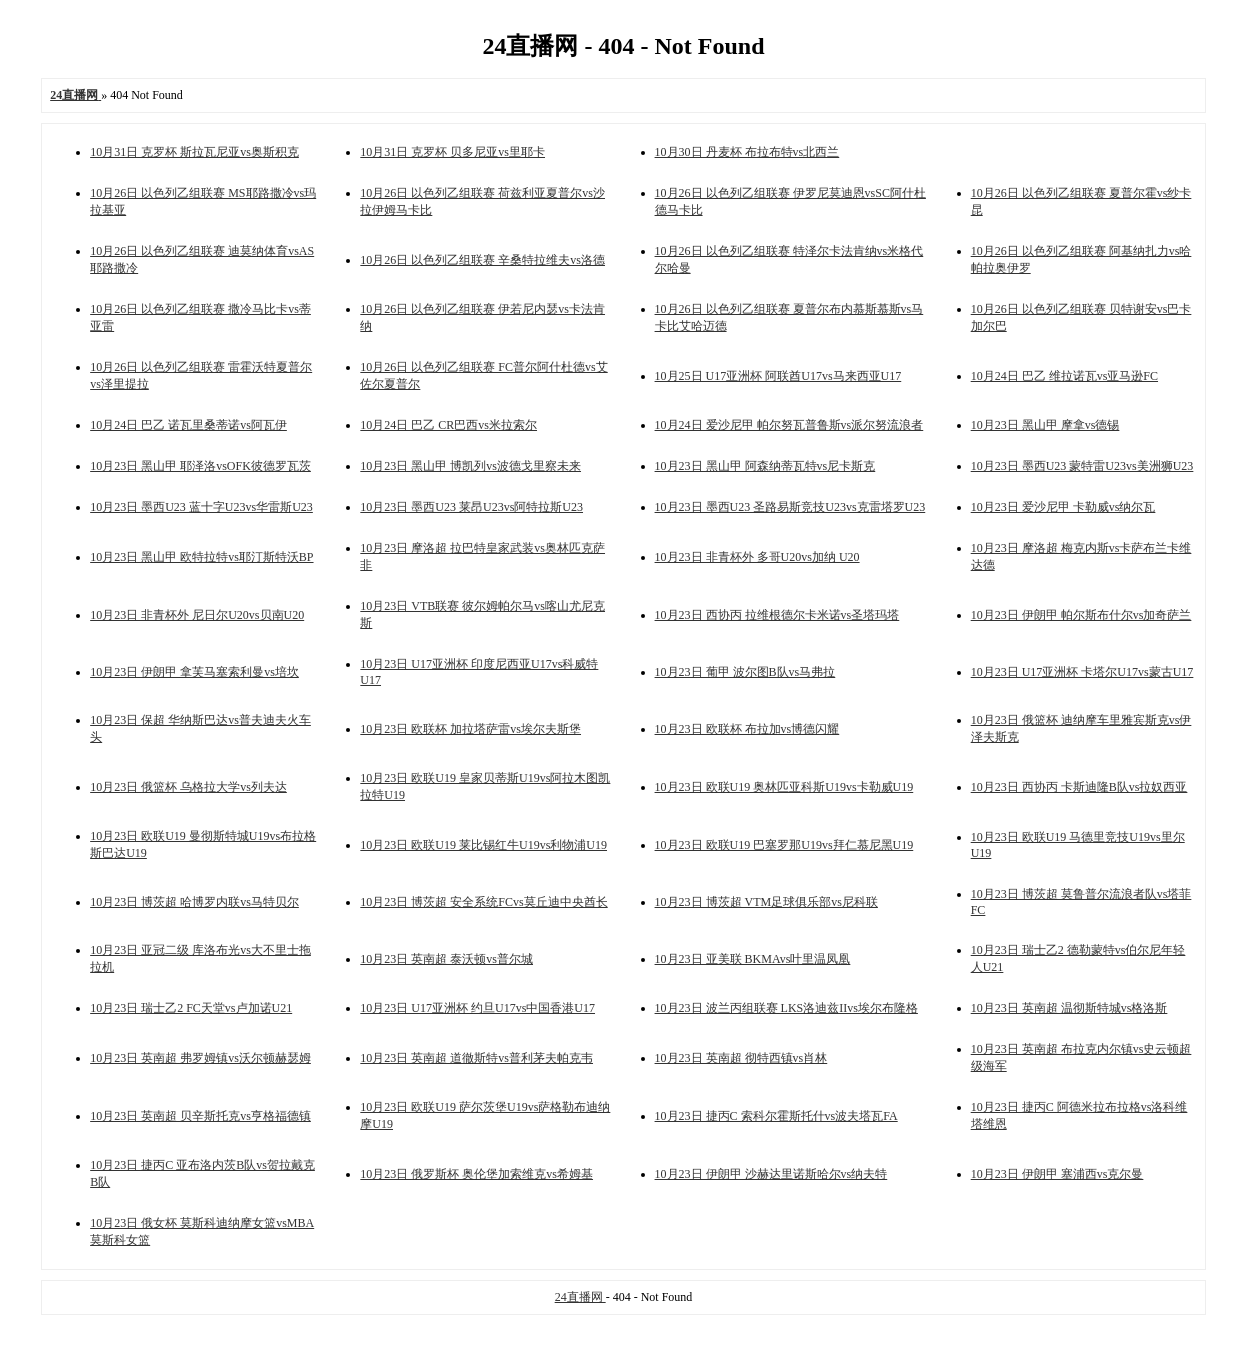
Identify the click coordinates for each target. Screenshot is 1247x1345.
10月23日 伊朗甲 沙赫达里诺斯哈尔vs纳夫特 (771, 1174)
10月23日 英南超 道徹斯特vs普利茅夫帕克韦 (476, 1058)
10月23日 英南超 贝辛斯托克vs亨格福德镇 (200, 1116)
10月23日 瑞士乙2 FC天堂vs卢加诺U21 (191, 1008)
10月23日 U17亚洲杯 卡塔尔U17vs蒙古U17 (1082, 672)
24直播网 (580, 1297)
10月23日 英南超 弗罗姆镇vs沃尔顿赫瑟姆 (200, 1058)
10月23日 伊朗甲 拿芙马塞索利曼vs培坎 (194, 672)
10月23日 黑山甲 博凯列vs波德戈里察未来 (470, 466)
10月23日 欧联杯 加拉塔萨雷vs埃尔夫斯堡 (470, 729)
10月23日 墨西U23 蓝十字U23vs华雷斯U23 (201, 507)
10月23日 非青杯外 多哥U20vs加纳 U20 (757, 557)
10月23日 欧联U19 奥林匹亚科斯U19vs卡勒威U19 (784, 787)
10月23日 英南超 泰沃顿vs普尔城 (446, 959)
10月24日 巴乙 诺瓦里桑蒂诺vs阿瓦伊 (188, 425)
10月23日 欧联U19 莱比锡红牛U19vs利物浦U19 (483, 845)
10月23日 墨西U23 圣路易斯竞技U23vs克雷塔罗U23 (790, 507)
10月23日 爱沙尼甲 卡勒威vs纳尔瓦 (1063, 507)
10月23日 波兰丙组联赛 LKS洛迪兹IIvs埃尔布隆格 (786, 1008)
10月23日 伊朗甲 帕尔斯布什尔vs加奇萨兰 (1081, 615)
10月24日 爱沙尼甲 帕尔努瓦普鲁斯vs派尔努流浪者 (789, 425)
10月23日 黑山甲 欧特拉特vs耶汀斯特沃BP (201, 557)
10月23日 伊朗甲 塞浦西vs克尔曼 (1057, 1174)
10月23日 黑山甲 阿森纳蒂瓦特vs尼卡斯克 (765, 466)
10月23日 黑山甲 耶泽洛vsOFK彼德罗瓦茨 (200, 466)
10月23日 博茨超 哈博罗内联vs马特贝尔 (194, 902)
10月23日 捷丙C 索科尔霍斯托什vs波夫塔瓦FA (776, 1116)
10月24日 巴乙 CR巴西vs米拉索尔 (448, 425)
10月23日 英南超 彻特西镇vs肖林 (741, 1058)
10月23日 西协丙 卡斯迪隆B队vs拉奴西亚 (1079, 787)
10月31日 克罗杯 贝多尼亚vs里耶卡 (452, 152)
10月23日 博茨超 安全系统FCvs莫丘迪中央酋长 (483, 902)
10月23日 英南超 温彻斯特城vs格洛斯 (1069, 1008)
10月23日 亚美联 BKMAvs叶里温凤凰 (753, 959)
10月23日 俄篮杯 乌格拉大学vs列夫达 (188, 787)
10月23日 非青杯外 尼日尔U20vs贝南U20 (197, 615)
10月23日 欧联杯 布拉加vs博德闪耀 (747, 729)
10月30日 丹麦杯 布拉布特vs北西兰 (747, 152)
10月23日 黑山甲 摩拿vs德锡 (1045, 425)
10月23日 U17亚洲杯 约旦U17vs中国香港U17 (477, 1008)
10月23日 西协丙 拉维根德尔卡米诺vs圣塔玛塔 (777, 615)
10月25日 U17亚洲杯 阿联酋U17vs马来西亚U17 (778, 376)
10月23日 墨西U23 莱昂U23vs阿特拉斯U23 (471, 507)
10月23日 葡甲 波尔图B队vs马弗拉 (745, 672)
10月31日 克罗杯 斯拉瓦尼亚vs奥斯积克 (194, 152)
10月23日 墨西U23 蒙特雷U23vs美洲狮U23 (1082, 466)
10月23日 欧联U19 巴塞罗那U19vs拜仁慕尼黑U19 (784, 845)
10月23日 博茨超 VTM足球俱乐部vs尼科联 (766, 902)
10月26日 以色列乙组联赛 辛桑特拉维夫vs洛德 (482, 260)
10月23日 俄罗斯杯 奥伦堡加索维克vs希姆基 (476, 1174)
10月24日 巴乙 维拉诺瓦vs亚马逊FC (1064, 376)
